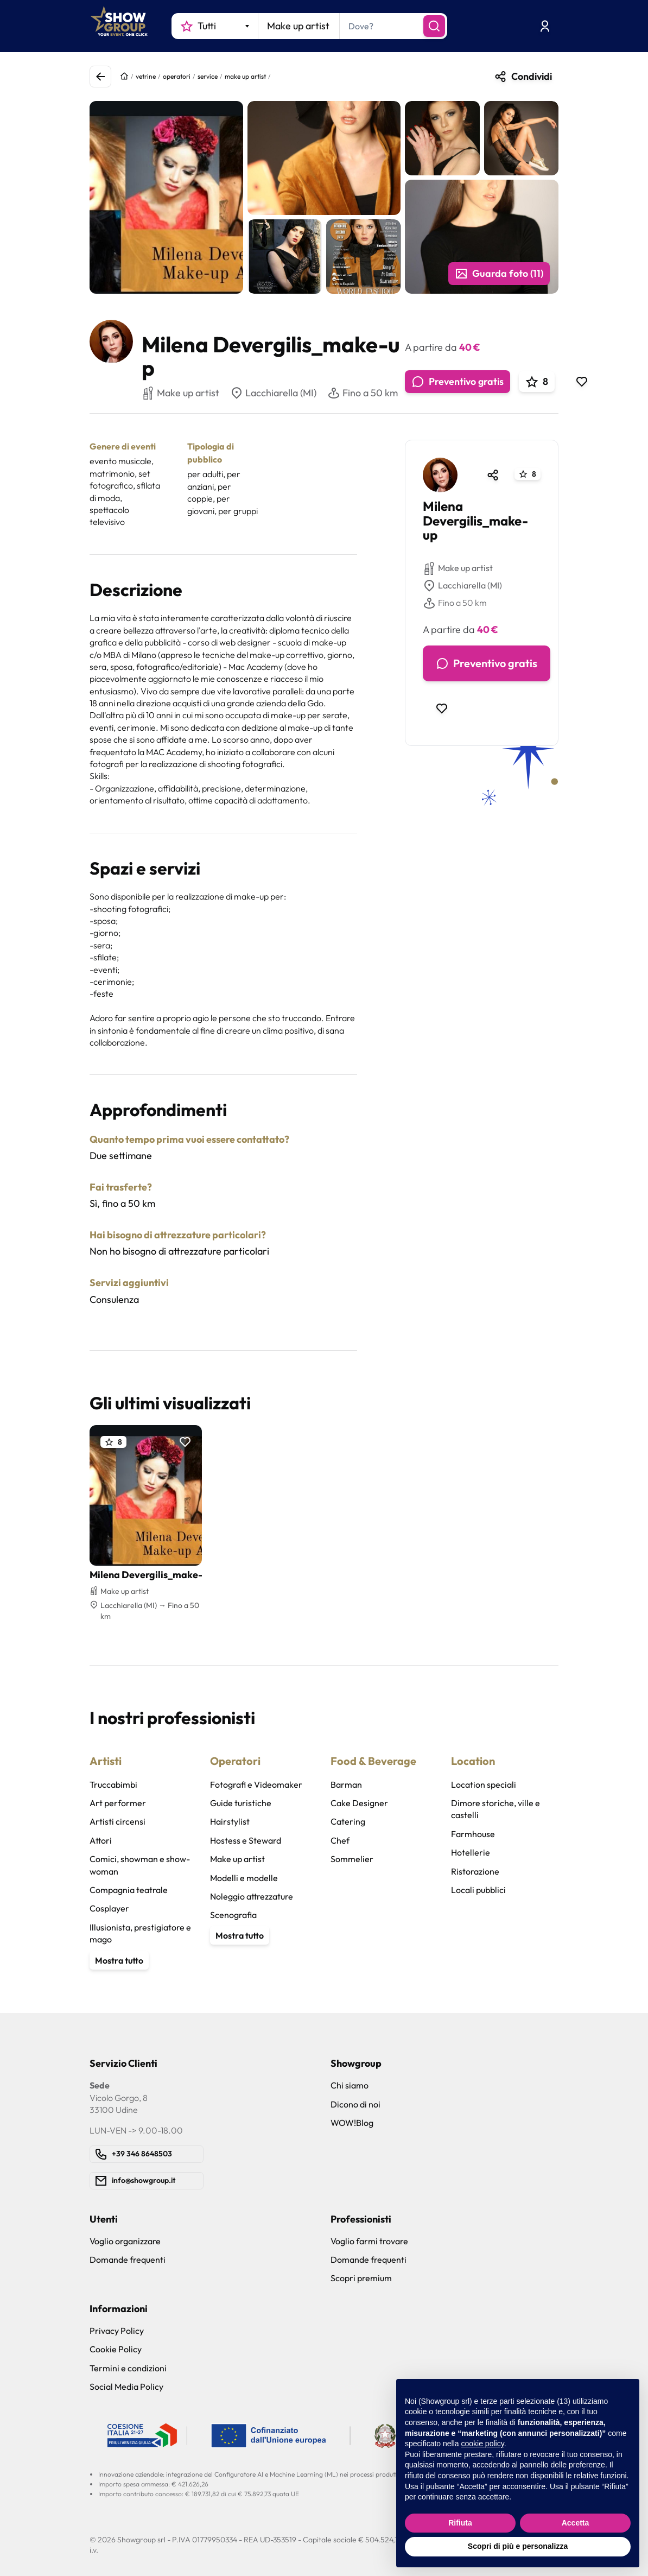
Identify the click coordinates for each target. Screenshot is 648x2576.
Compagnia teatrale (129, 1889)
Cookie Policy (116, 2349)
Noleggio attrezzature (251, 1896)
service (208, 76)
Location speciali (483, 1784)
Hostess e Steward (245, 1840)
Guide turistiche (240, 1802)
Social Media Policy (126, 2386)
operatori (176, 76)
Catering (348, 1821)
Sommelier (352, 1858)
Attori (101, 1840)
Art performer (118, 1802)
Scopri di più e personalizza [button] (518, 2546)
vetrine (146, 76)
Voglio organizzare (125, 2241)
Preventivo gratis (457, 381)
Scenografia (233, 1914)
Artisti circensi (117, 1821)
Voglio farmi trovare (369, 2241)
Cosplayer (109, 1908)
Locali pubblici (478, 1889)
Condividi (523, 76)
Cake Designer (359, 1802)
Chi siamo (350, 2085)
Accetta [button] (575, 2522)
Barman (346, 1784)
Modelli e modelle (244, 1877)
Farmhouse (473, 1833)
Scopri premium (361, 2278)
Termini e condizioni (128, 2368)
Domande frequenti (128, 2259)
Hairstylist (230, 1821)
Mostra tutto (119, 1960)
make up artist (245, 76)
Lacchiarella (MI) (273, 393)
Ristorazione (475, 1871)
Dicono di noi (355, 2104)
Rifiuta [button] (460, 2522)
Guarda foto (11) (499, 273)
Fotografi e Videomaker (256, 1784)
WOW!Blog (352, 2122)
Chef (340, 1840)
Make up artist (458, 568)
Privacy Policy (117, 2330)
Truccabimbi (113, 1784)
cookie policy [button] (482, 2443)
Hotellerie (470, 1852)
